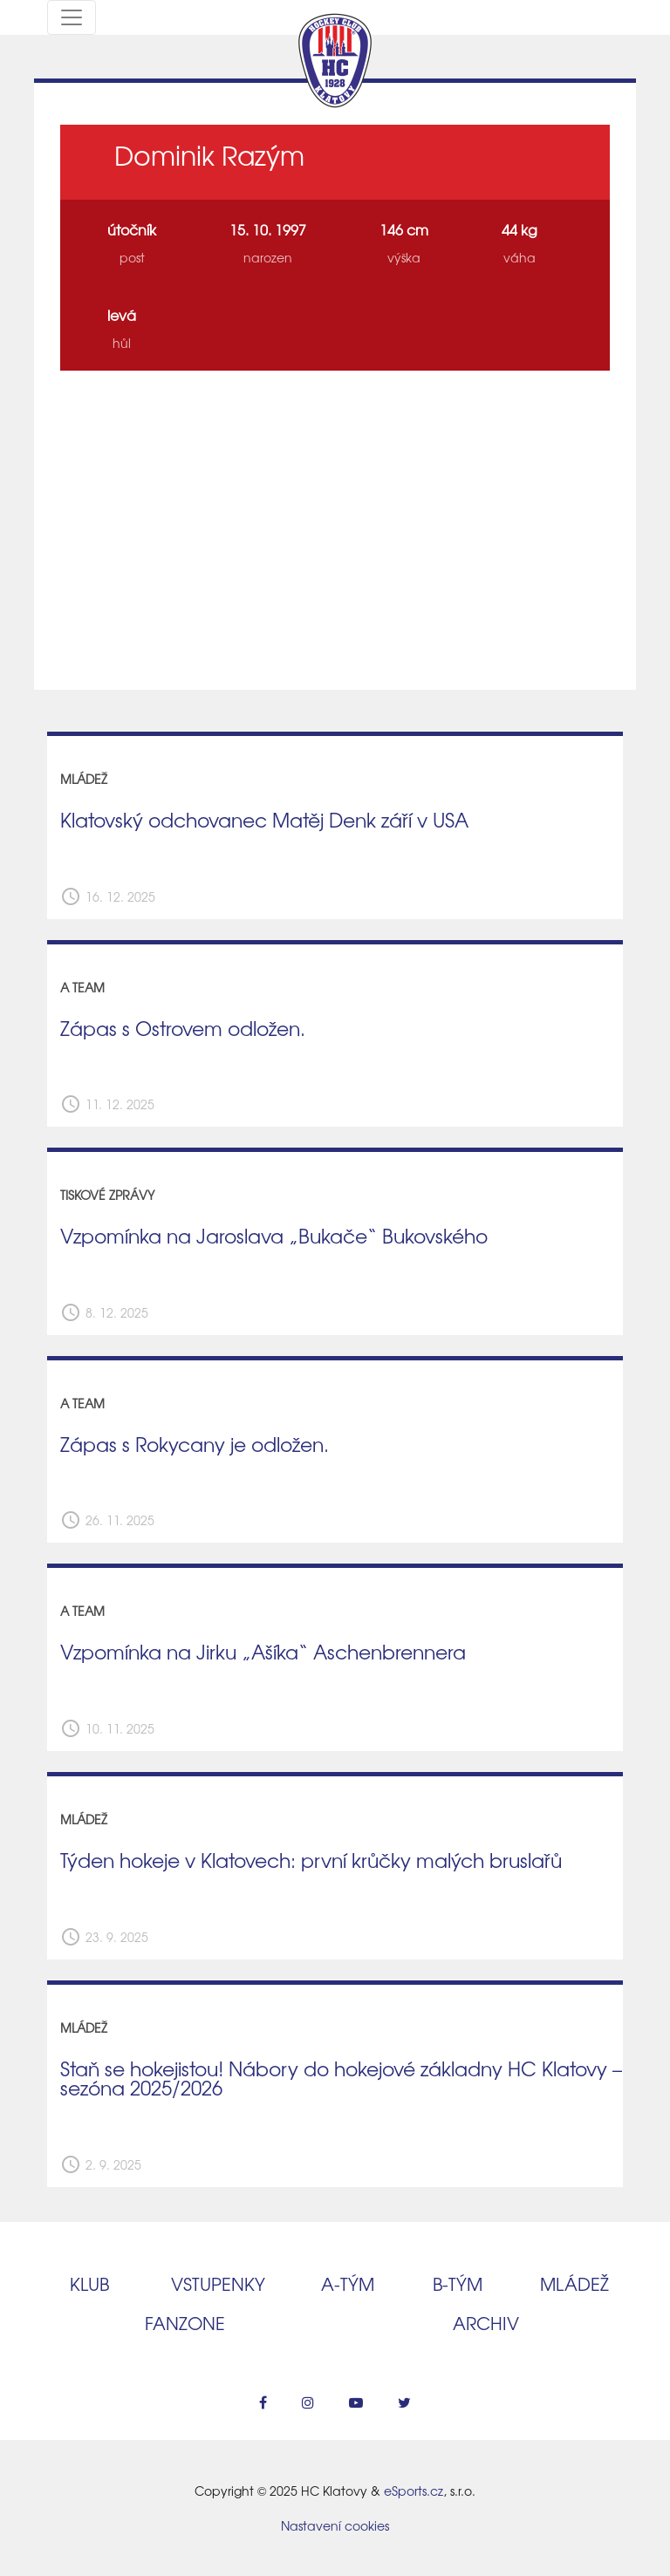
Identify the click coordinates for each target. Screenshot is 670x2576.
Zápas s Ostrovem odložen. (182, 1028)
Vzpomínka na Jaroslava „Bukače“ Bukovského (274, 1236)
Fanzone (185, 2322)
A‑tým (347, 2283)
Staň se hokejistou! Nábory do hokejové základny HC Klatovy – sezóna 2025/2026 (341, 2078)
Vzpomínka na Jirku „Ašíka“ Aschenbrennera (263, 1652)
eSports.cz (413, 2490)
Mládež (574, 2283)
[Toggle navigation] (71, 17)
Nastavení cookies (335, 2525)
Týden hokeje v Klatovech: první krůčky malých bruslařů (311, 1860)
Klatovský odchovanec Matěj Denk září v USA (264, 820)
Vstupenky (218, 2283)
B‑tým (457, 2283)
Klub (89, 2283)
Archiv (486, 2322)
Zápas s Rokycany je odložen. (194, 1444)
